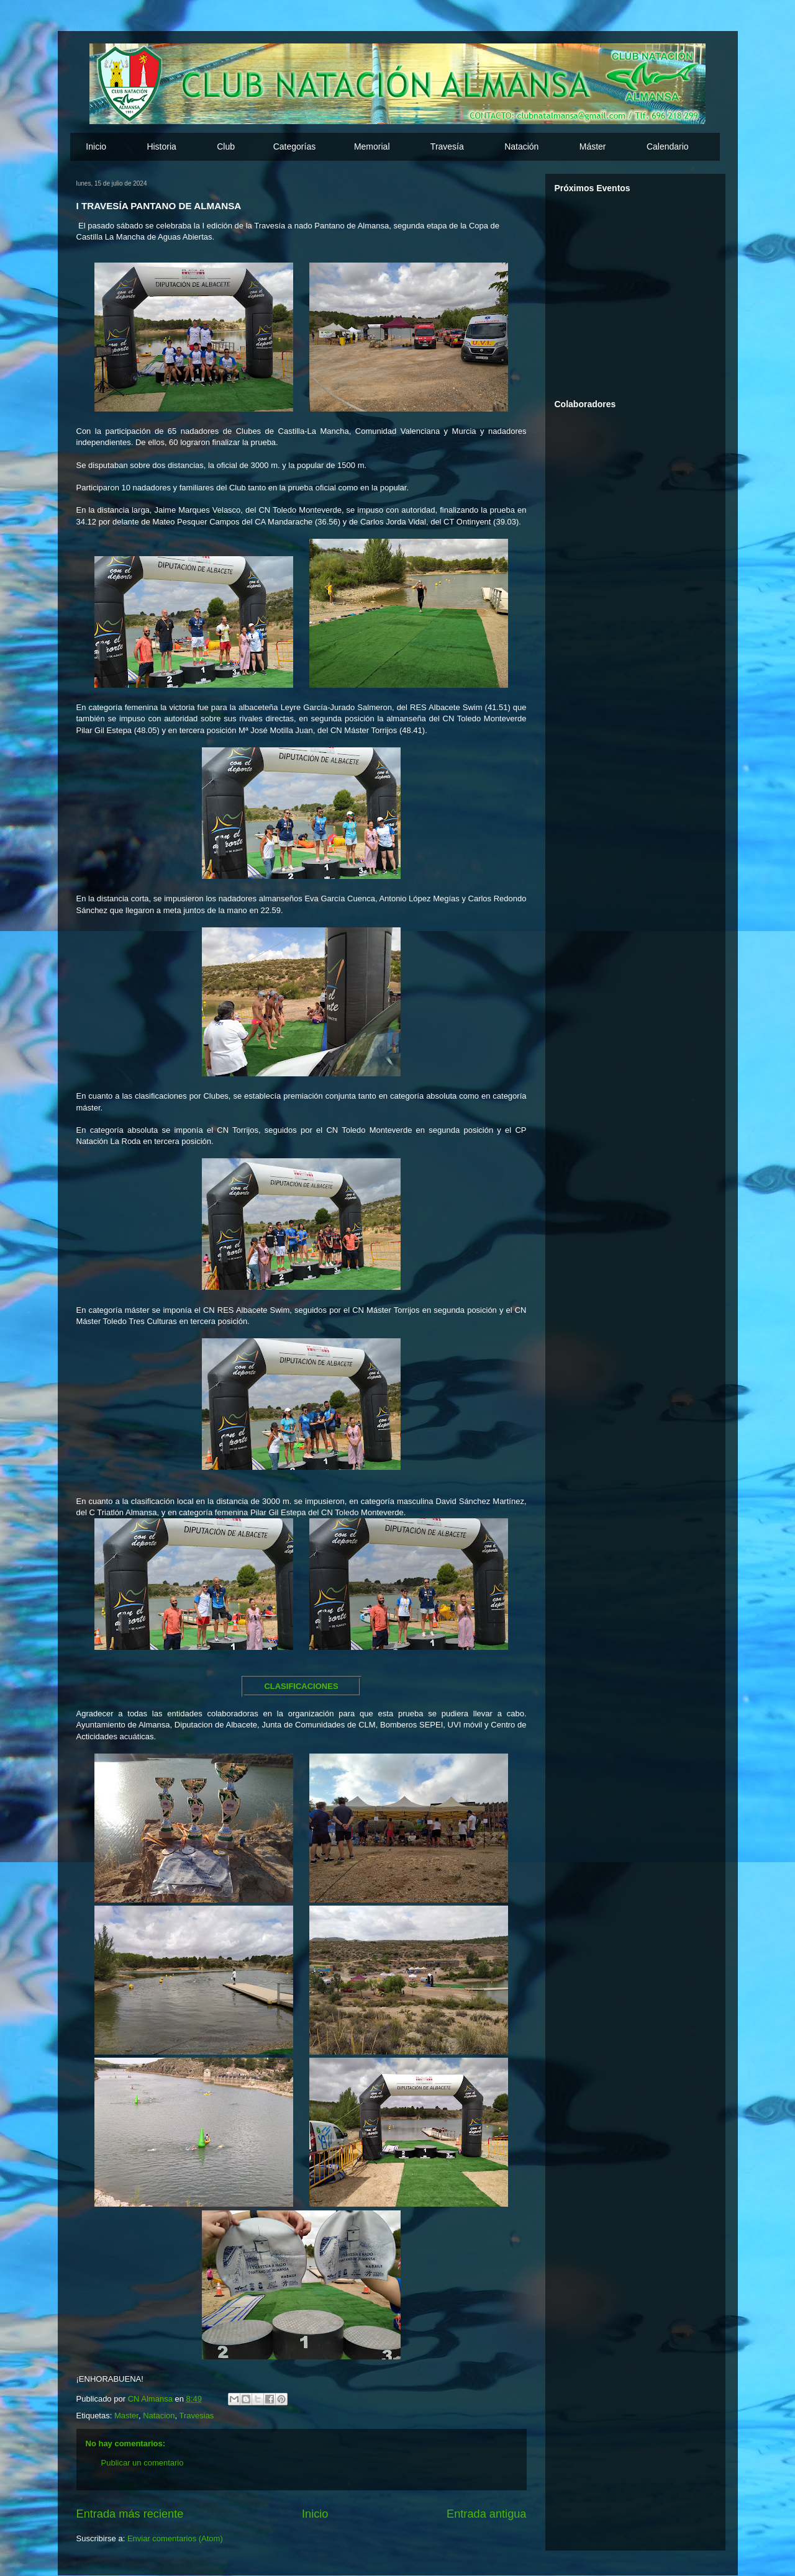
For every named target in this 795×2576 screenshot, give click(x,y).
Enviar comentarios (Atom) (175, 2538)
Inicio (96, 146)
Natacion (159, 2415)
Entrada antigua (486, 2514)
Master (126, 2415)
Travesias (196, 2415)
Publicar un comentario (142, 2462)
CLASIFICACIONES (301, 1686)
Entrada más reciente (130, 2514)
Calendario (668, 146)
